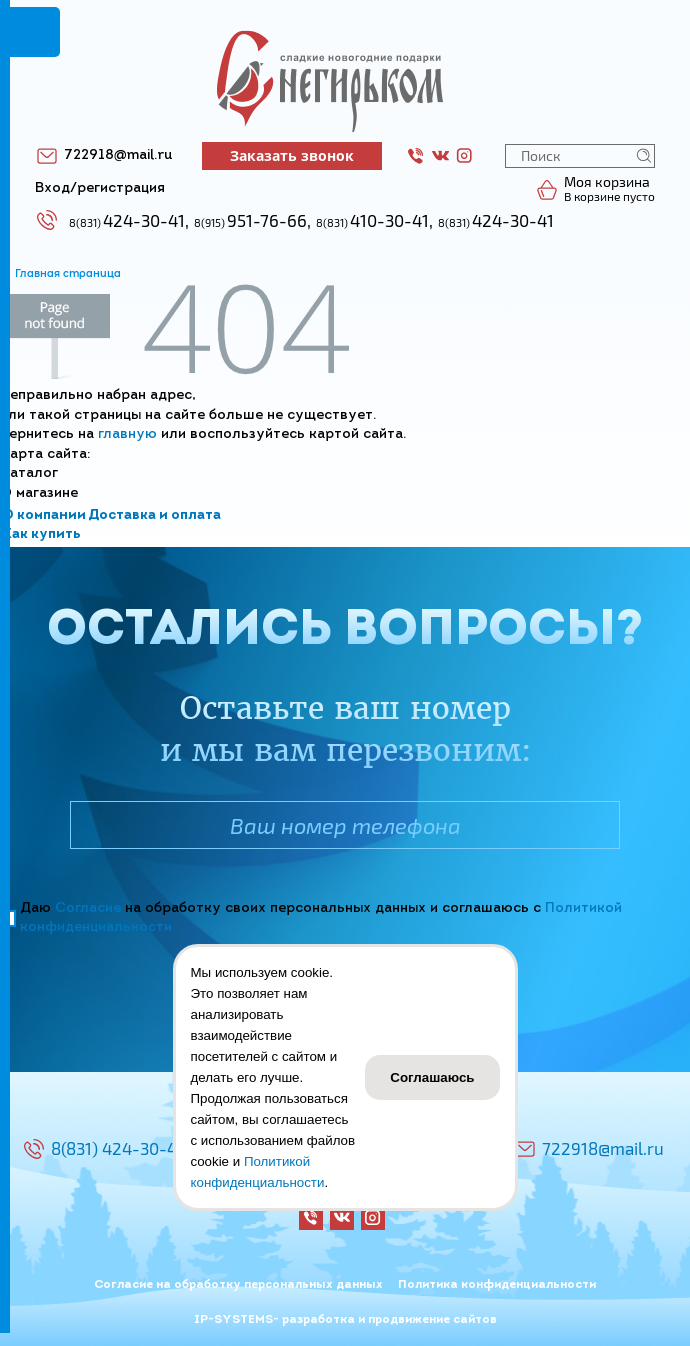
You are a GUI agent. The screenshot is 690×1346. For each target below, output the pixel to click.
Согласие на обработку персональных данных (238, 1285)
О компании (44, 515)
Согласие (88, 908)
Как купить (41, 534)
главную (127, 434)
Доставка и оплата (154, 515)
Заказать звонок (292, 155)
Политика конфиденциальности (497, 1285)
